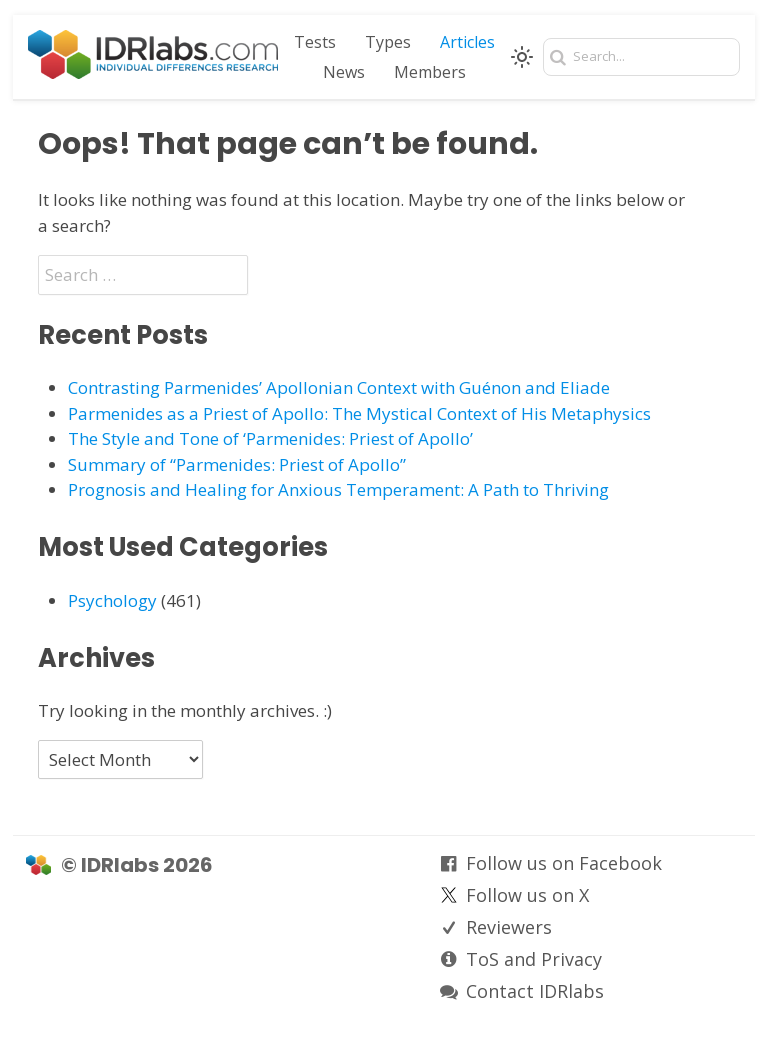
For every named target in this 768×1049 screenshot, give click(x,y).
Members (430, 72)
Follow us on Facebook (564, 863)
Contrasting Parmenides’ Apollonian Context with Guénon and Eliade (339, 387)
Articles (467, 42)
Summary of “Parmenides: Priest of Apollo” (237, 464)
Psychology (112, 600)
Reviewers (509, 927)
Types (388, 42)
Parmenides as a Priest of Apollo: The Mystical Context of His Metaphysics (359, 413)
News (344, 72)
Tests (315, 42)
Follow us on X (527, 895)
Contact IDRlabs (535, 991)
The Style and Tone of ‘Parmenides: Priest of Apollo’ (270, 438)
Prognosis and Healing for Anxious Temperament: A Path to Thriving (338, 489)
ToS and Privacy (534, 959)
